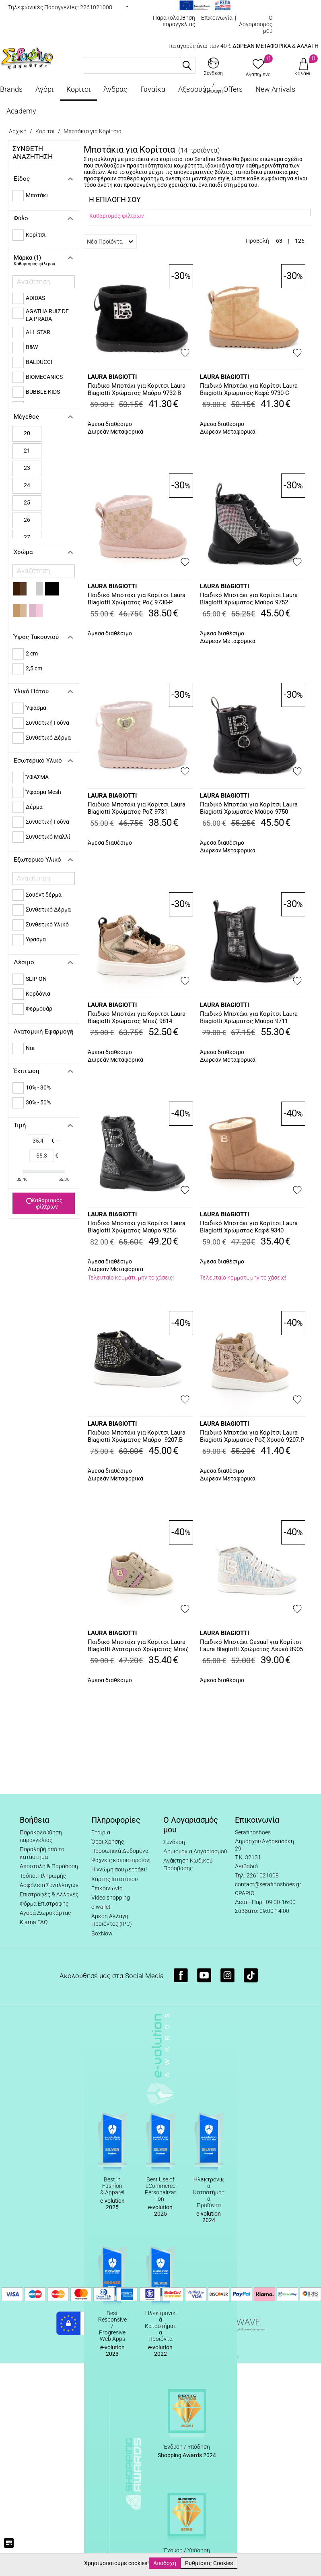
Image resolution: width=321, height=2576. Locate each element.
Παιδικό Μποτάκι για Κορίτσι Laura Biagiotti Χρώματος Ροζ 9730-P (136, 598)
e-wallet (101, 1907)
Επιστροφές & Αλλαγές (49, 1894)
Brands (11, 89)
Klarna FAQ (33, 1922)
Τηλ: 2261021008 (257, 1875)
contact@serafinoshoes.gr (268, 1884)
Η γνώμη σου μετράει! (119, 1869)
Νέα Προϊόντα (110, 241)
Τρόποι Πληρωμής (43, 1876)
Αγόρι (44, 89)
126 (300, 241)
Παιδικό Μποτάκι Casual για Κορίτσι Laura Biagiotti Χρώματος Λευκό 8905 (251, 1645)
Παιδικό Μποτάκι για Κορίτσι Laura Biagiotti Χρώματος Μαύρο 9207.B (136, 1436)
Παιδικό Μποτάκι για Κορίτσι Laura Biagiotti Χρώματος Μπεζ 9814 (136, 1017)
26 (27, 520)
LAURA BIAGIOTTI (112, 376)
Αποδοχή (164, 2563)
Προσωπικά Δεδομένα (119, 1851)
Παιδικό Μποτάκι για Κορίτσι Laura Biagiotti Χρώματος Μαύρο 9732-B (136, 389)
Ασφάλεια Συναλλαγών (49, 1885)
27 (27, 537)
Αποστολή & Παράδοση (49, 1866)
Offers (233, 89)
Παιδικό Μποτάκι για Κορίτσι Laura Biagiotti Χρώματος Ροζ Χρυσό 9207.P (252, 1436)
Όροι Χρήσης (107, 1841)
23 (27, 468)
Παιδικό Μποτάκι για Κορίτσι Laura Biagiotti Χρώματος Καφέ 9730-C (249, 389)
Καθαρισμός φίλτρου (34, 264)
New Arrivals (275, 89)
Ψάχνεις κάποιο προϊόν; (120, 1860)
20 (27, 433)
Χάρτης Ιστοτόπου (114, 1879)
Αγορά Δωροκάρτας (45, 1913)
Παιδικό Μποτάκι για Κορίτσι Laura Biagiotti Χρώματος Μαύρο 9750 (249, 808)
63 (279, 241)
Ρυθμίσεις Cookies (209, 2563)
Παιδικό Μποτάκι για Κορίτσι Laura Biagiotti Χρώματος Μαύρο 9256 (136, 1227)
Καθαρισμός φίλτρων (44, 1203)
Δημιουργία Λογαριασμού (195, 1851)
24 (27, 485)
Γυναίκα (152, 89)
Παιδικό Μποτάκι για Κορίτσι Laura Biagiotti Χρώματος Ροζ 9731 (136, 808)
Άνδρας (115, 89)
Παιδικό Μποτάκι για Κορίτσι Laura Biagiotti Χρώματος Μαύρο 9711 (249, 1017)
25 (27, 502)
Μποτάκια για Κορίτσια (92, 131)
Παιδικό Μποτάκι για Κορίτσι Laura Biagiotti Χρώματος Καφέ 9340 (249, 1227)
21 (27, 450)
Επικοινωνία (217, 17)
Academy (21, 111)
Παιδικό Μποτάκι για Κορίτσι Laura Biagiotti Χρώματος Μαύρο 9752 (249, 598)
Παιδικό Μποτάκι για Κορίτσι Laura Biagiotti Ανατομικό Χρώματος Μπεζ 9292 (138, 1646)
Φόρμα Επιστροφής (44, 1903)
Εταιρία (100, 1832)
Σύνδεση (174, 1842)
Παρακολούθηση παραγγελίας (174, 20)
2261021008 (96, 7)
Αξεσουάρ (194, 89)
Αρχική (18, 131)
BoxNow (102, 1933)
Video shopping (110, 1897)
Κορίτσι (78, 89)
